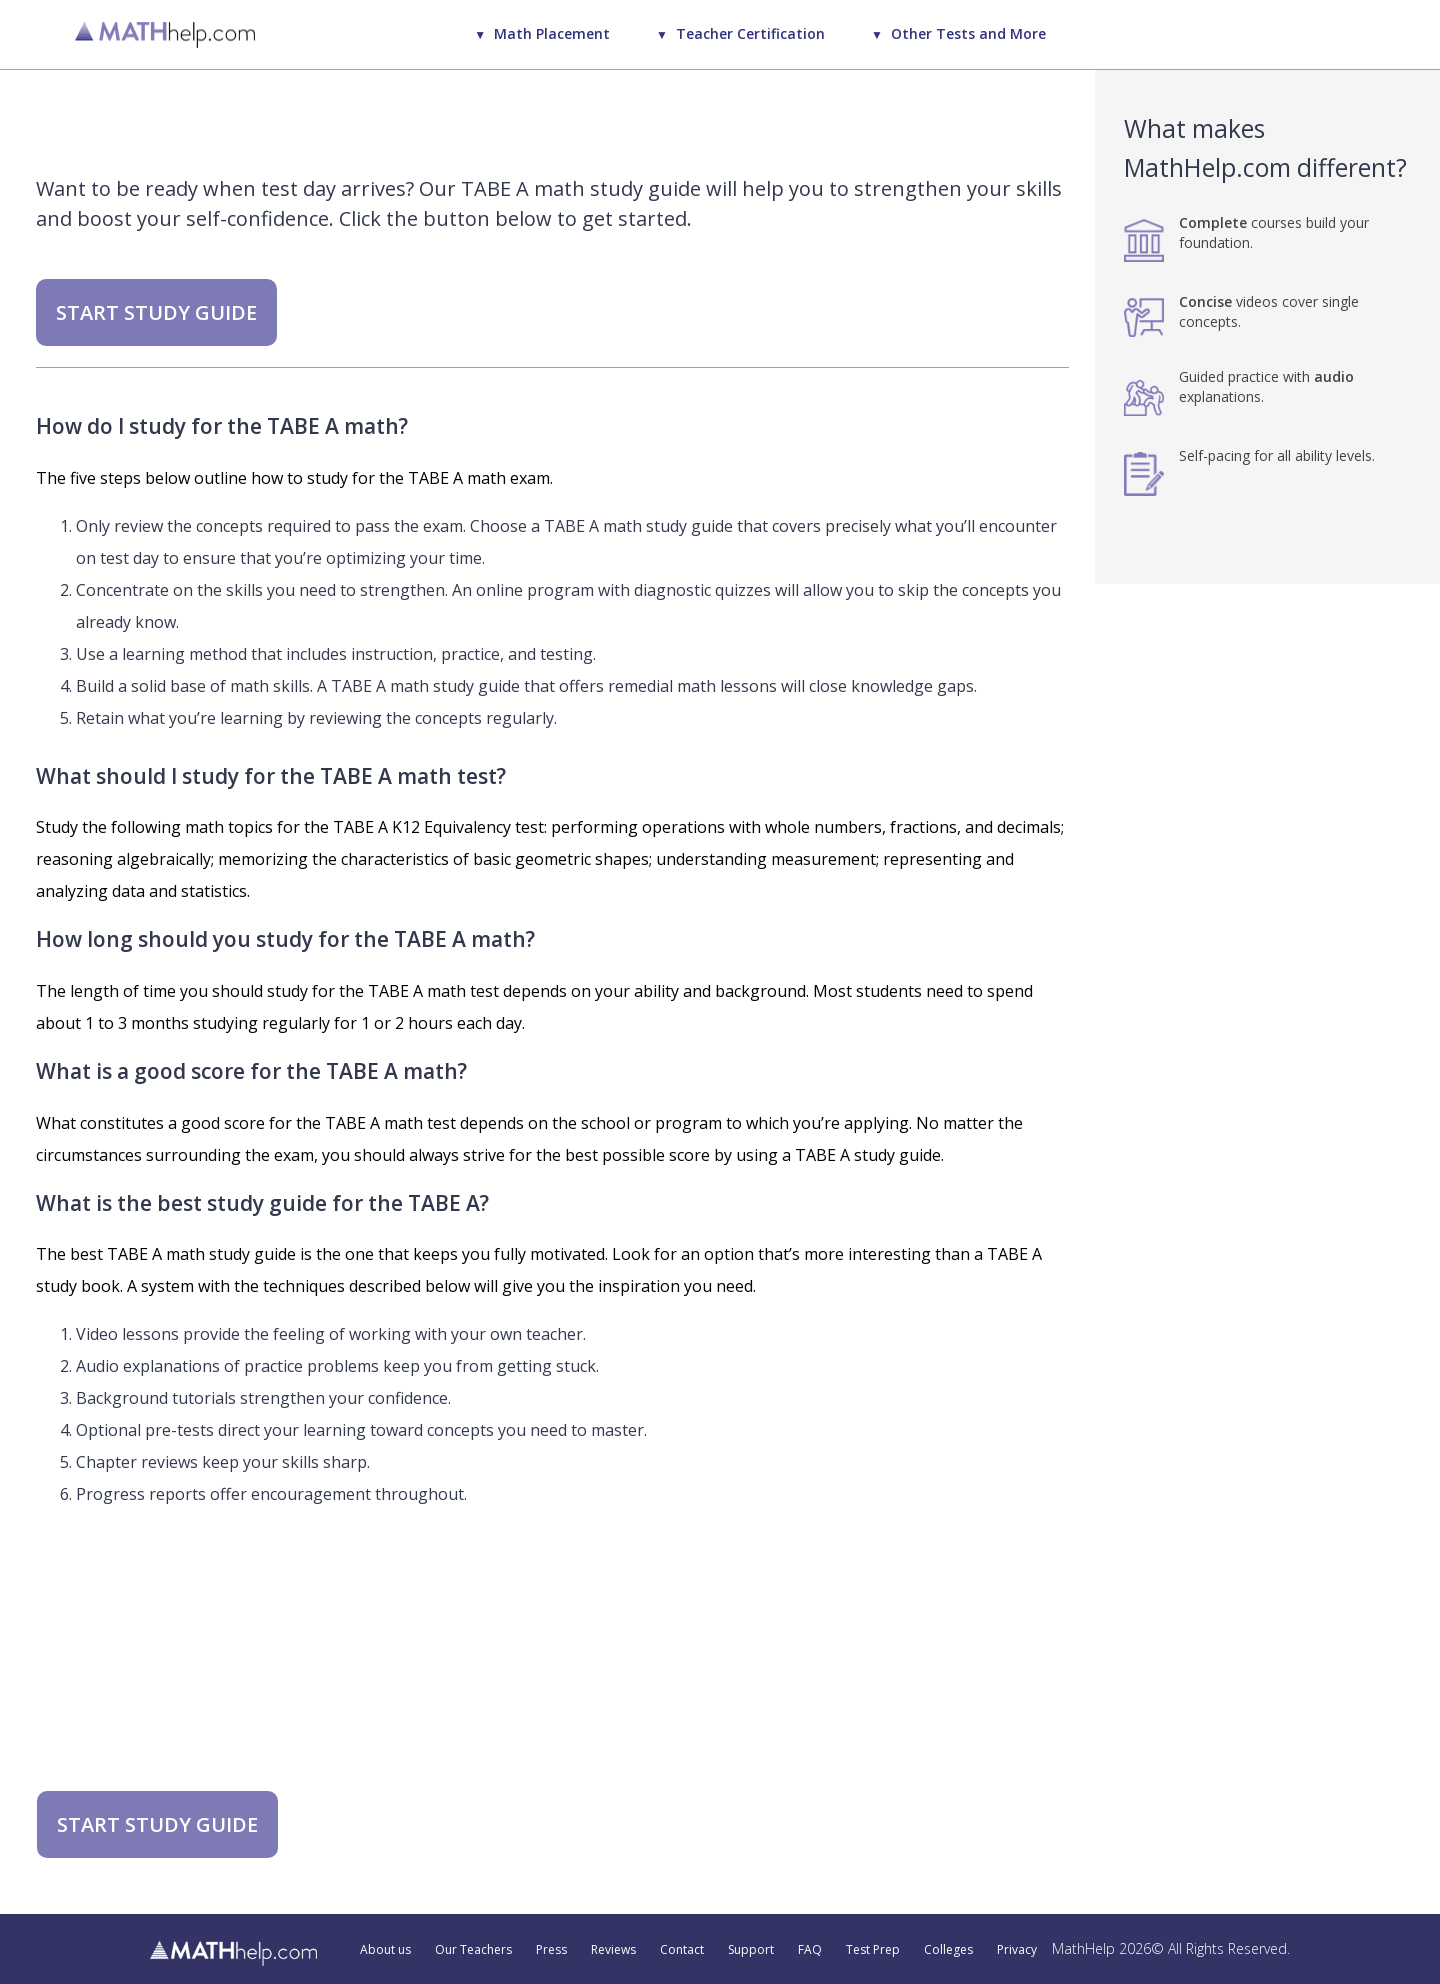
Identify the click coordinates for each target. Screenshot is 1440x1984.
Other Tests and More (968, 33)
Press (551, 1950)
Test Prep (873, 1950)
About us (385, 1950)
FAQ (810, 1950)
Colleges (948, 1950)
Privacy (1017, 1950)
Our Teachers (473, 1950)
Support (751, 1950)
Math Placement (552, 33)
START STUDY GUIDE (156, 312)
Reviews (613, 1950)
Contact (682, 1950)
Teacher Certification (750, 33)
